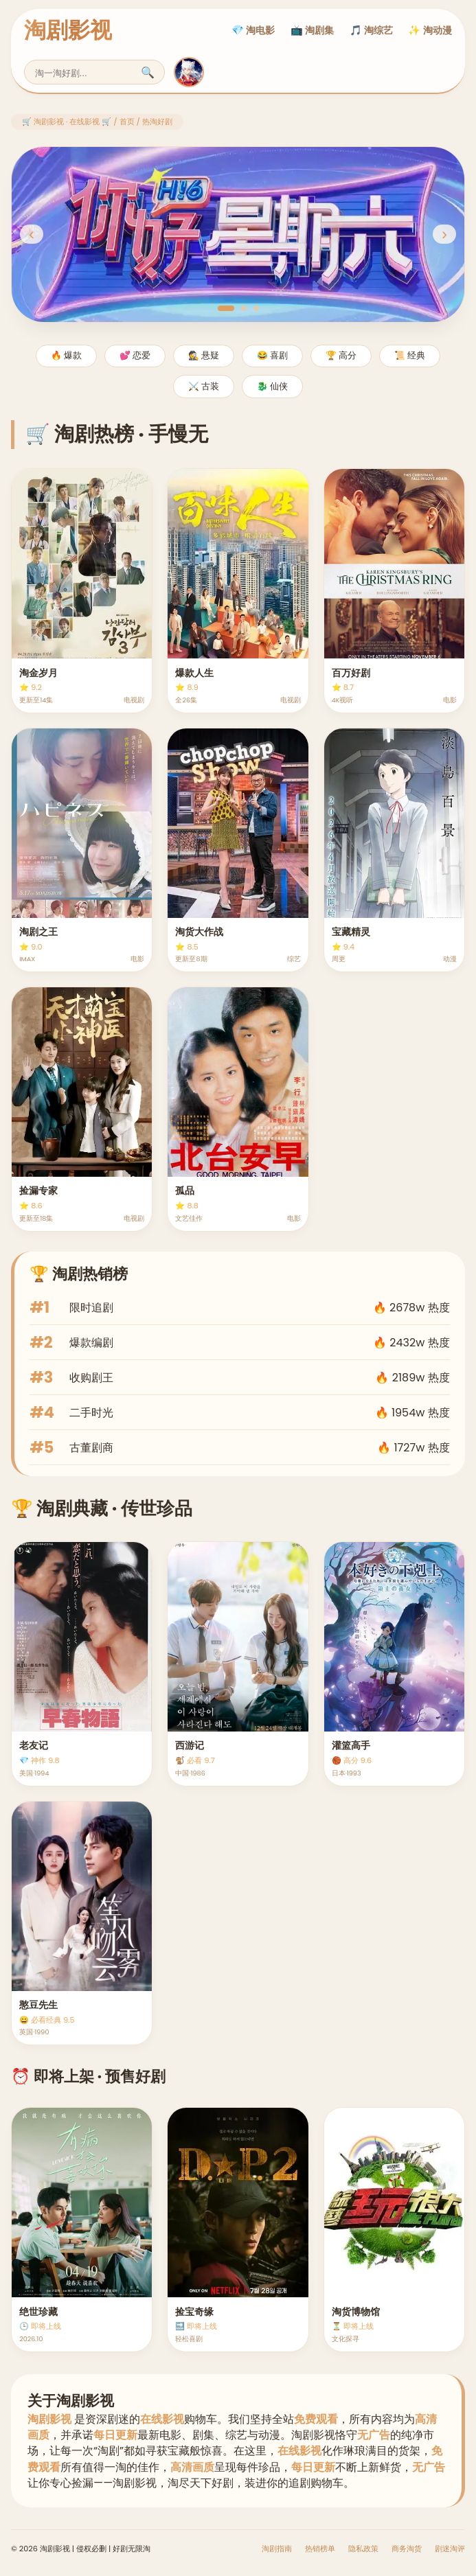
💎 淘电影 (253, 30)
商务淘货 (407, 2548)
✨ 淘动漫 (429, 30)
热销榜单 (320, 2548)
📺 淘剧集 (312, 30)
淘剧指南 (277, 2548)
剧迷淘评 (450, 2548)
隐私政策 (363, 2548)
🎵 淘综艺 (371, 30)
